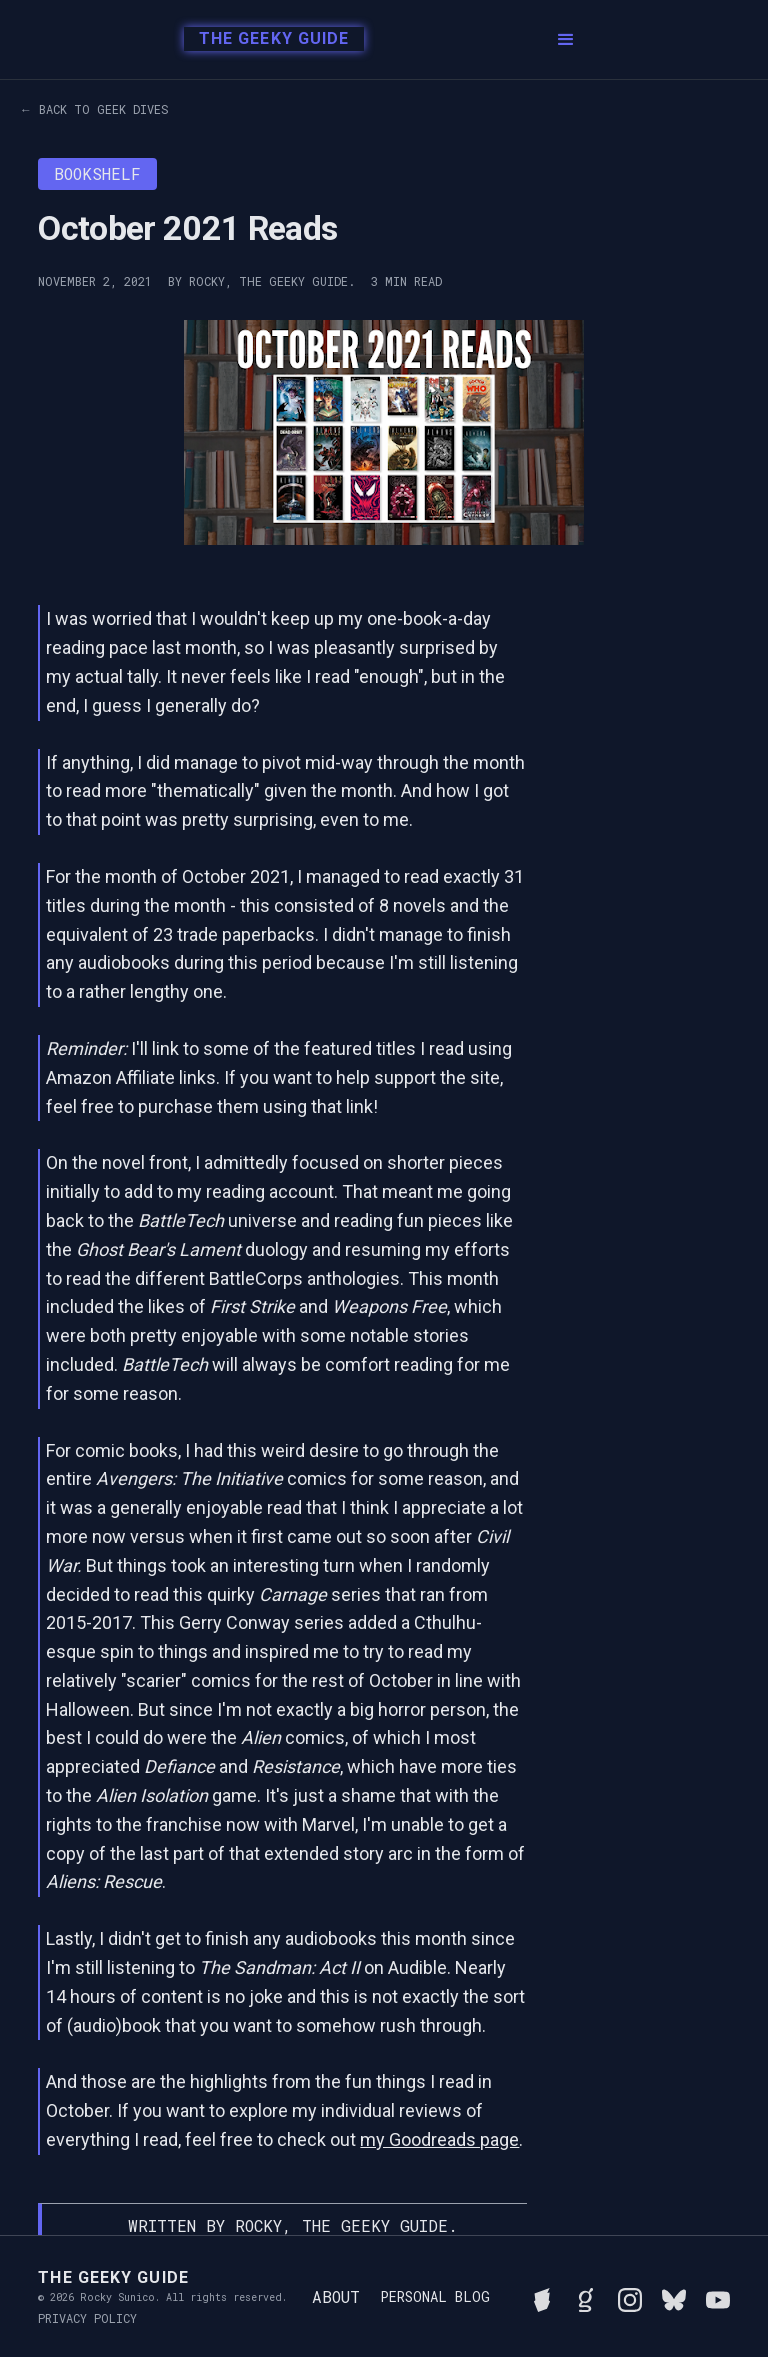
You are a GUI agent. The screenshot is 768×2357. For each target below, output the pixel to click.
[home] (268, 40)
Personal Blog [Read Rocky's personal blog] (435, 2297)
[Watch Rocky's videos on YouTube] (718, 2297)
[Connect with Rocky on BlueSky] (674, 2297)
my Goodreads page (439, 2139)
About (336, 2296)
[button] (566, 40)
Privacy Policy (87, 2318)
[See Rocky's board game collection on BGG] (542, 2297)
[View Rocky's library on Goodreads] (586, 2297)
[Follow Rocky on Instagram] (630, 2297)
